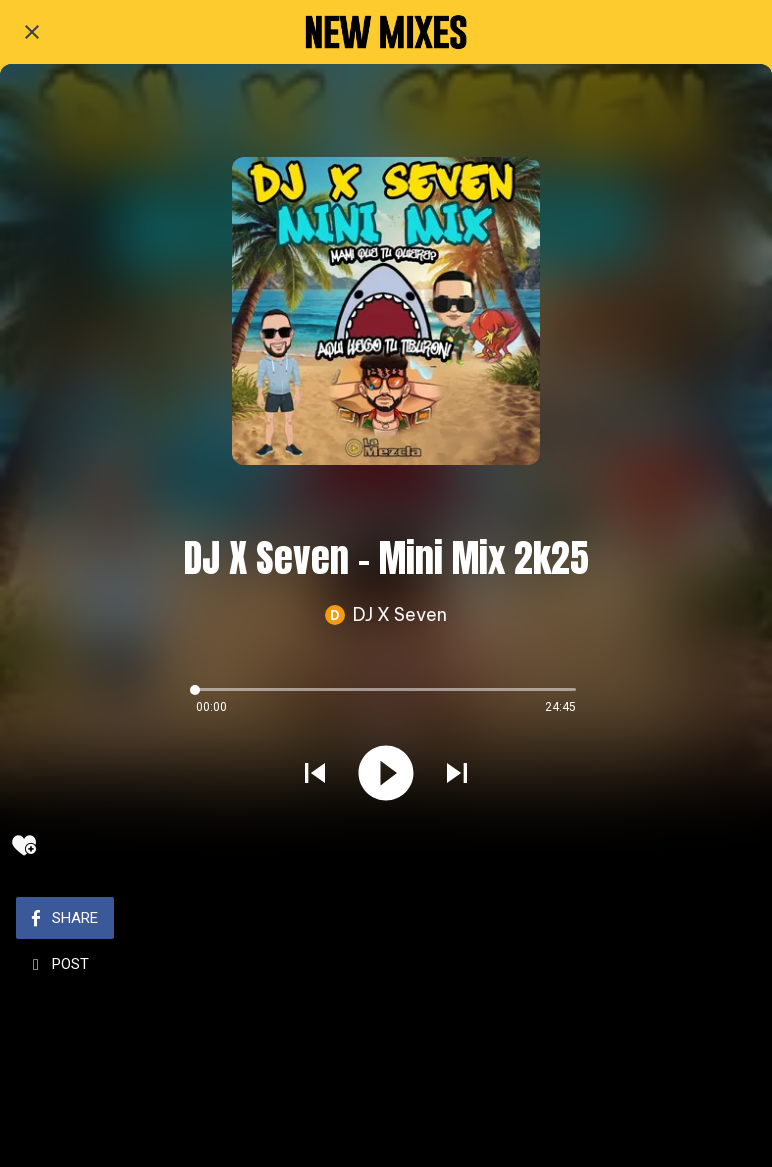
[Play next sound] (457, 775)
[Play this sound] (386, 775)
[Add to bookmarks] (24, 845)
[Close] (32, 32)
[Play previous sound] (315, 775)
